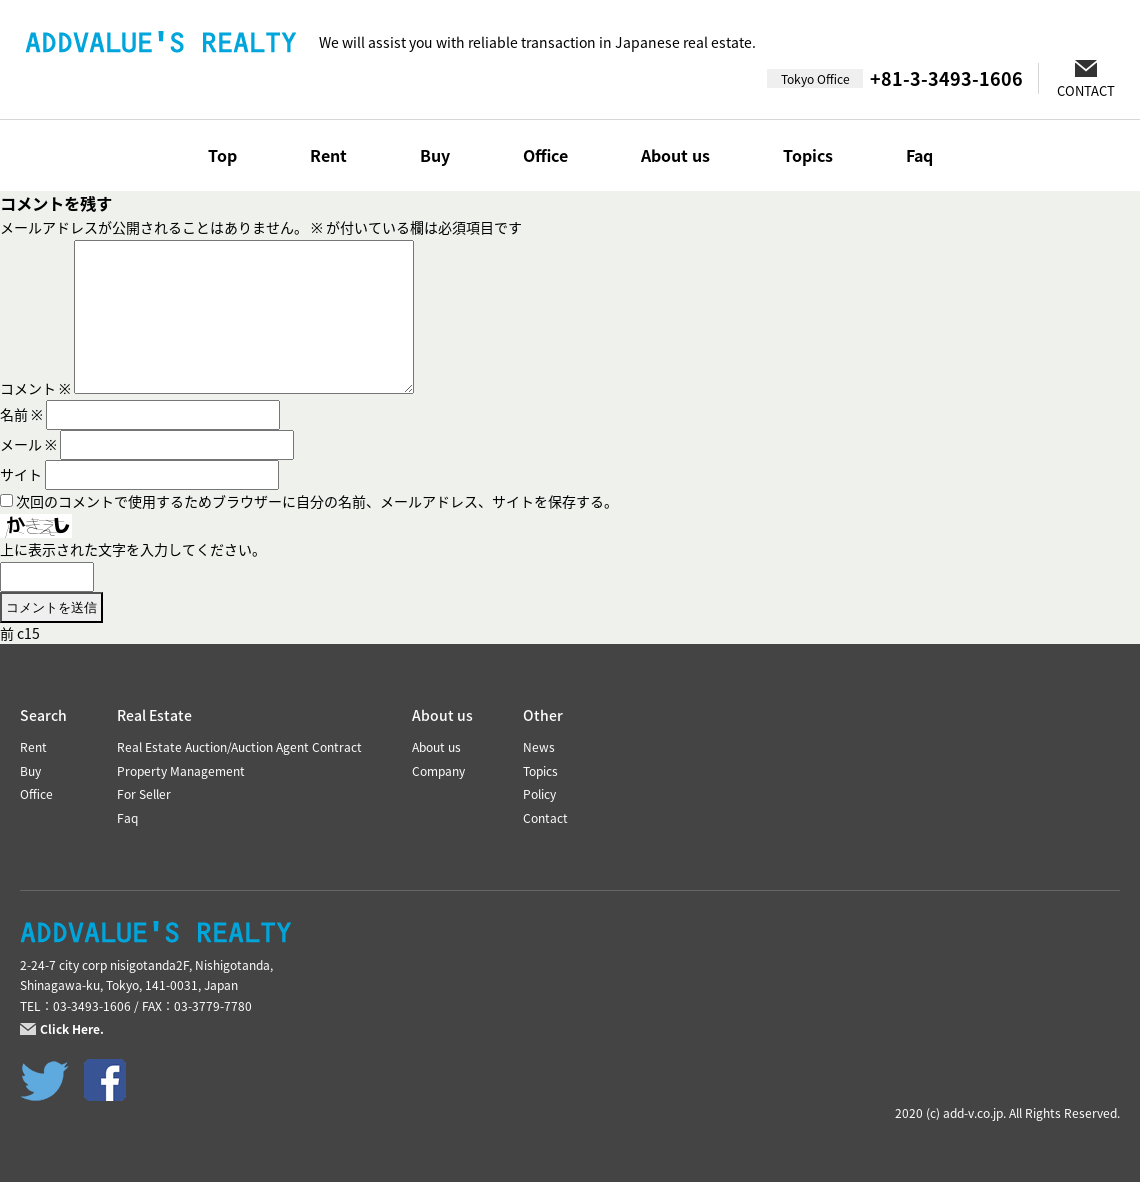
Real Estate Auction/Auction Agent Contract (239, 747)
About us (675, 155)
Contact (545, 818)
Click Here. (72, 1029)
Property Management (181, 771)
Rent (328, 155)
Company (438, 771)
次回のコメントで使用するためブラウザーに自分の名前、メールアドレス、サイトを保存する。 (317, 501)
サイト (21, 474)
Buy (435, 155)
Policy (539, 794)
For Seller (144, 794)
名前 (21, 414)
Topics (808, 155)
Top (222, 155)
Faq (919, 155)
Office (545, 155)
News (539, 747)
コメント (35, 388)
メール (28, 444)
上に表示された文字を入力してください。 (133, 549)
